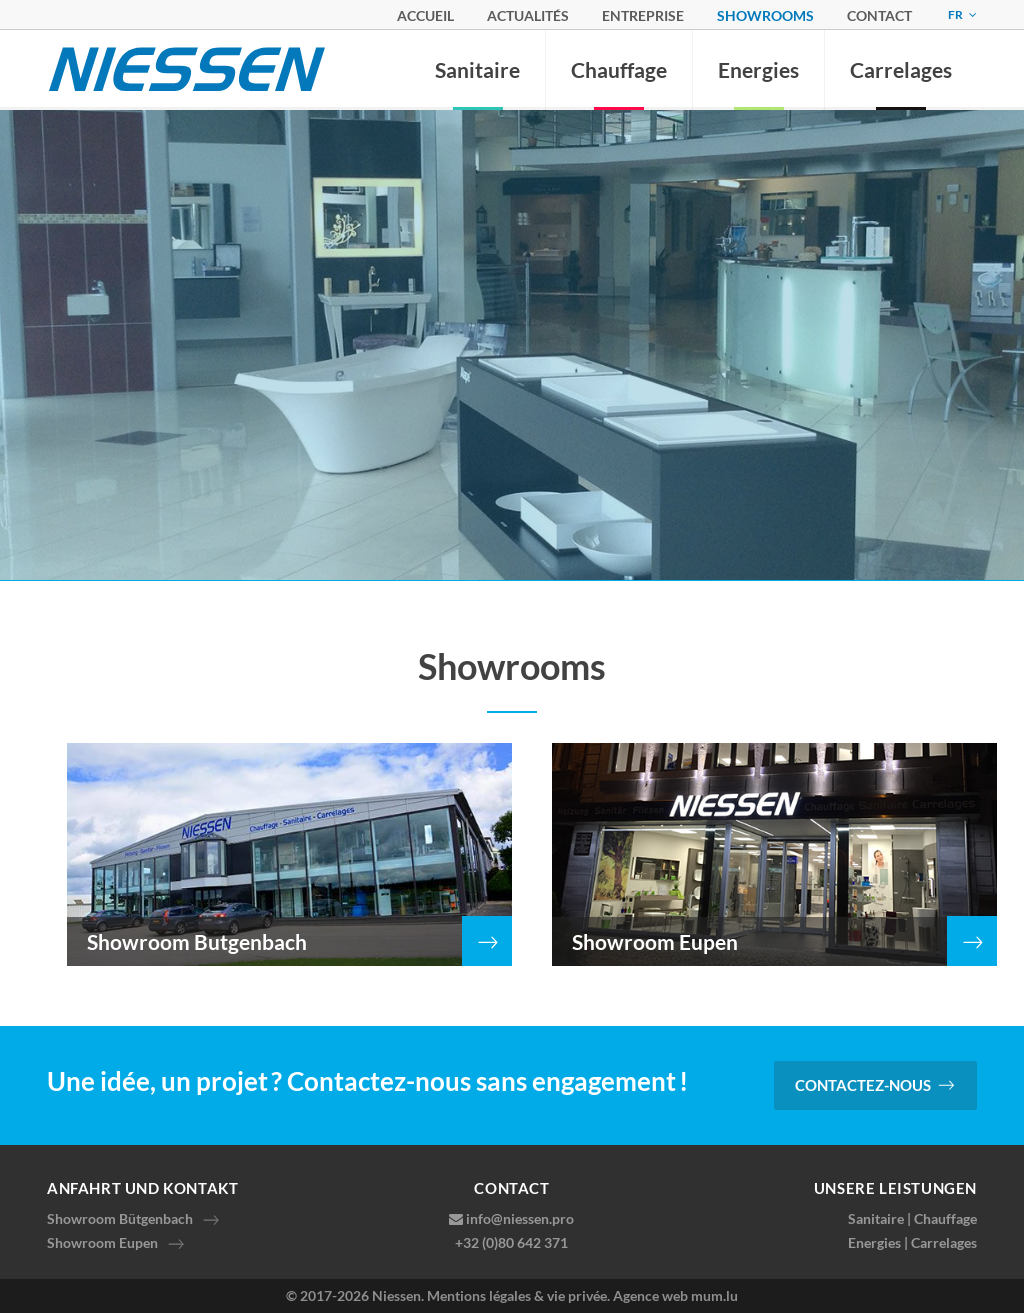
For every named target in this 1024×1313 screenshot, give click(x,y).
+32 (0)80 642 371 (511, 1242)
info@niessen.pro (520, 1218)
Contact (879, 15)
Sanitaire (477, 69)
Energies (758, 69)
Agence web (650, 1295)
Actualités (528, 15)
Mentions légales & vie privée (517, 1295)
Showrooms (765, 15)
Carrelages (901, 69)
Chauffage (619, 69)
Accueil (425, 15)
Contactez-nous (863, 1085)
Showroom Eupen (102, 1242)
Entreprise (643, 15)
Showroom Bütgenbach (120, 1218)
